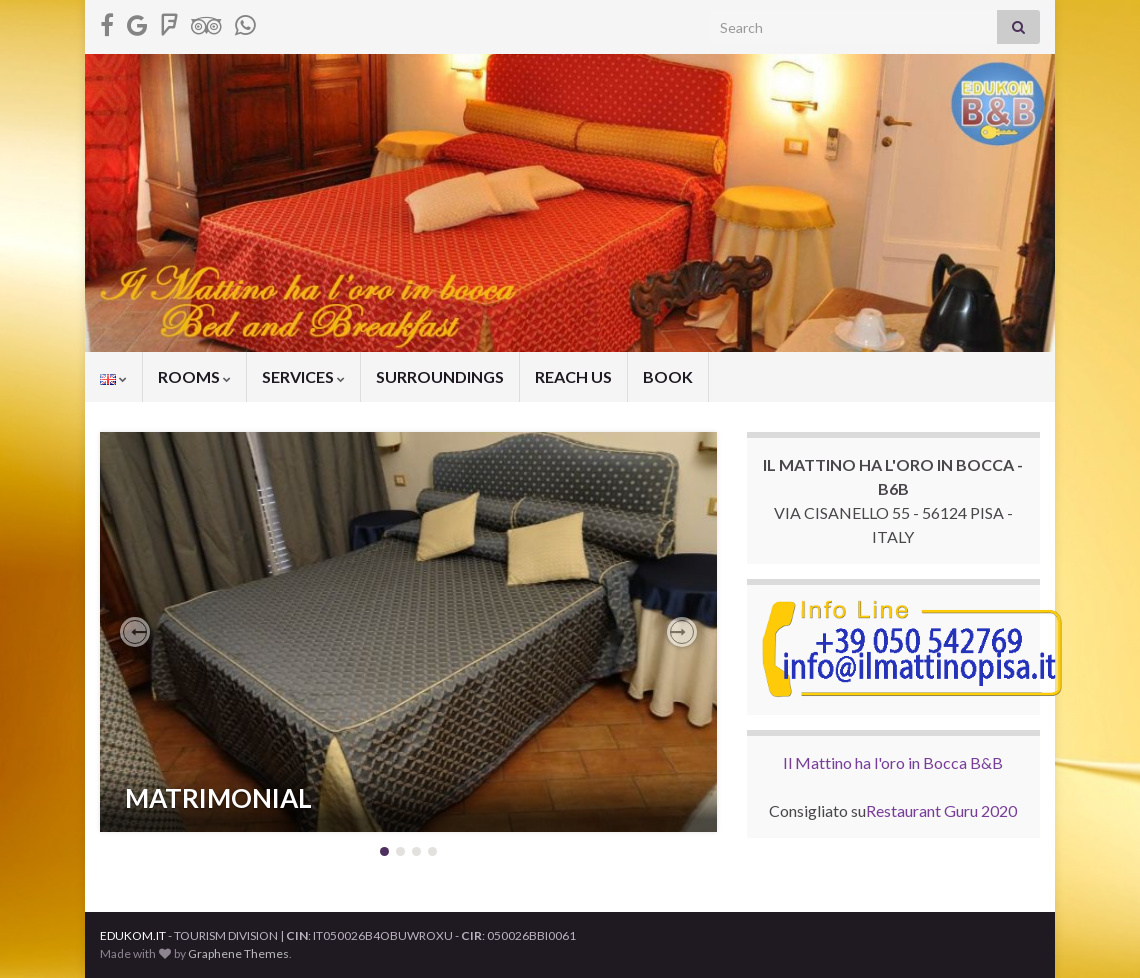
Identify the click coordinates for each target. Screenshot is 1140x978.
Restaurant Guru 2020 (941, 810)
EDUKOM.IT (133, 935)
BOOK (668, 376)
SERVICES (303, 376)
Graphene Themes (238, 953)
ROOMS (194, 376)
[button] (135, 632)
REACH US (573, 376)
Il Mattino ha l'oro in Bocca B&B (893, 762)
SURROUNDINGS (440, 376)
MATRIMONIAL (218, 798)
